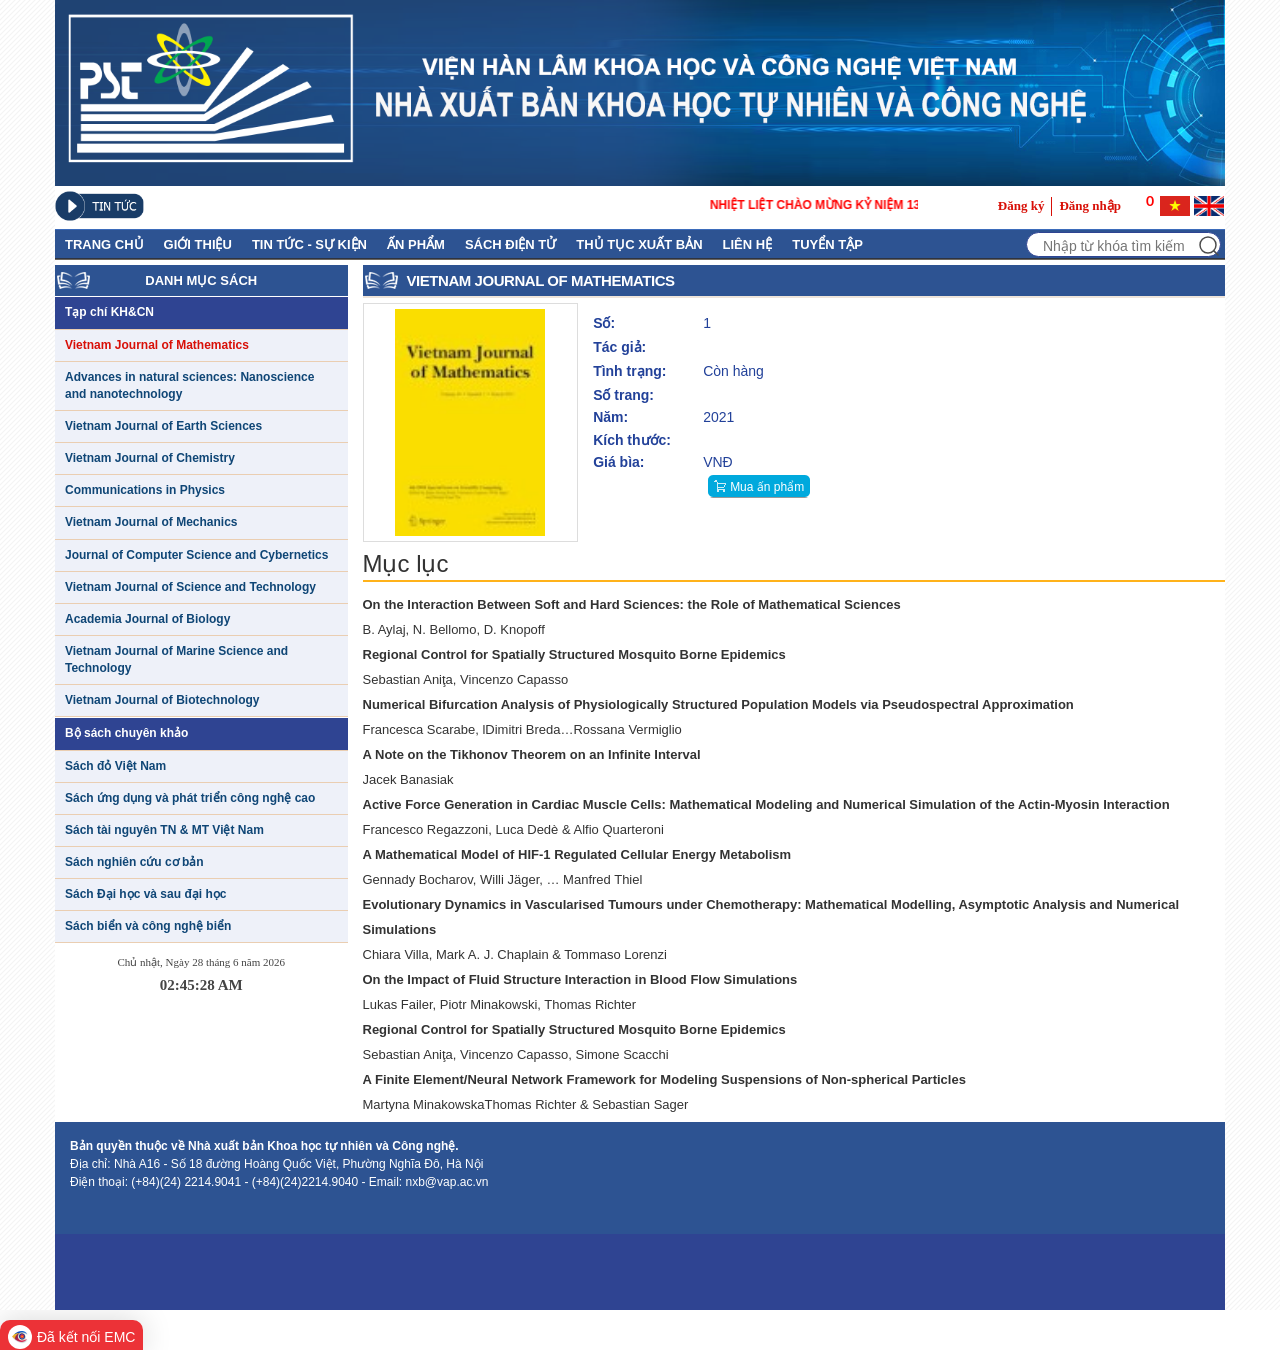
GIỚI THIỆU (198, 244)
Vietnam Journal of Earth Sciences (163, 426)
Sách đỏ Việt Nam (115, 766)
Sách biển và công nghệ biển (148, 926)
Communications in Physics (145, 490)
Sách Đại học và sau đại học (145, 894)
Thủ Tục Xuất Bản (639, 244)
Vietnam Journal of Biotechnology (162, 700)
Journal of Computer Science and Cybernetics (196, 555)
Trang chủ (104, 244)
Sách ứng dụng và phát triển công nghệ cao (190, 798)
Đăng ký (1021, 205)
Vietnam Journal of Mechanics (151, 522)
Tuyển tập (827, 244)
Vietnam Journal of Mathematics (157, 345)
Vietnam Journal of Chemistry (150, 458)
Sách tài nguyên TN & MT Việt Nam (164, 830)
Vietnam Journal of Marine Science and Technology (176, 659)
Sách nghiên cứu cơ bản (134, 862)
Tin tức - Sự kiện (309, 244)
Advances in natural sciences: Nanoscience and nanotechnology (189, 385)
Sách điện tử (510, 244)
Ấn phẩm (416, 244)
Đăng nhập (1090, 205)
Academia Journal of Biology (147, 619)
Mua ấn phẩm (767, 487)
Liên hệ (748, 244)
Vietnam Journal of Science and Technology (190, 587)
